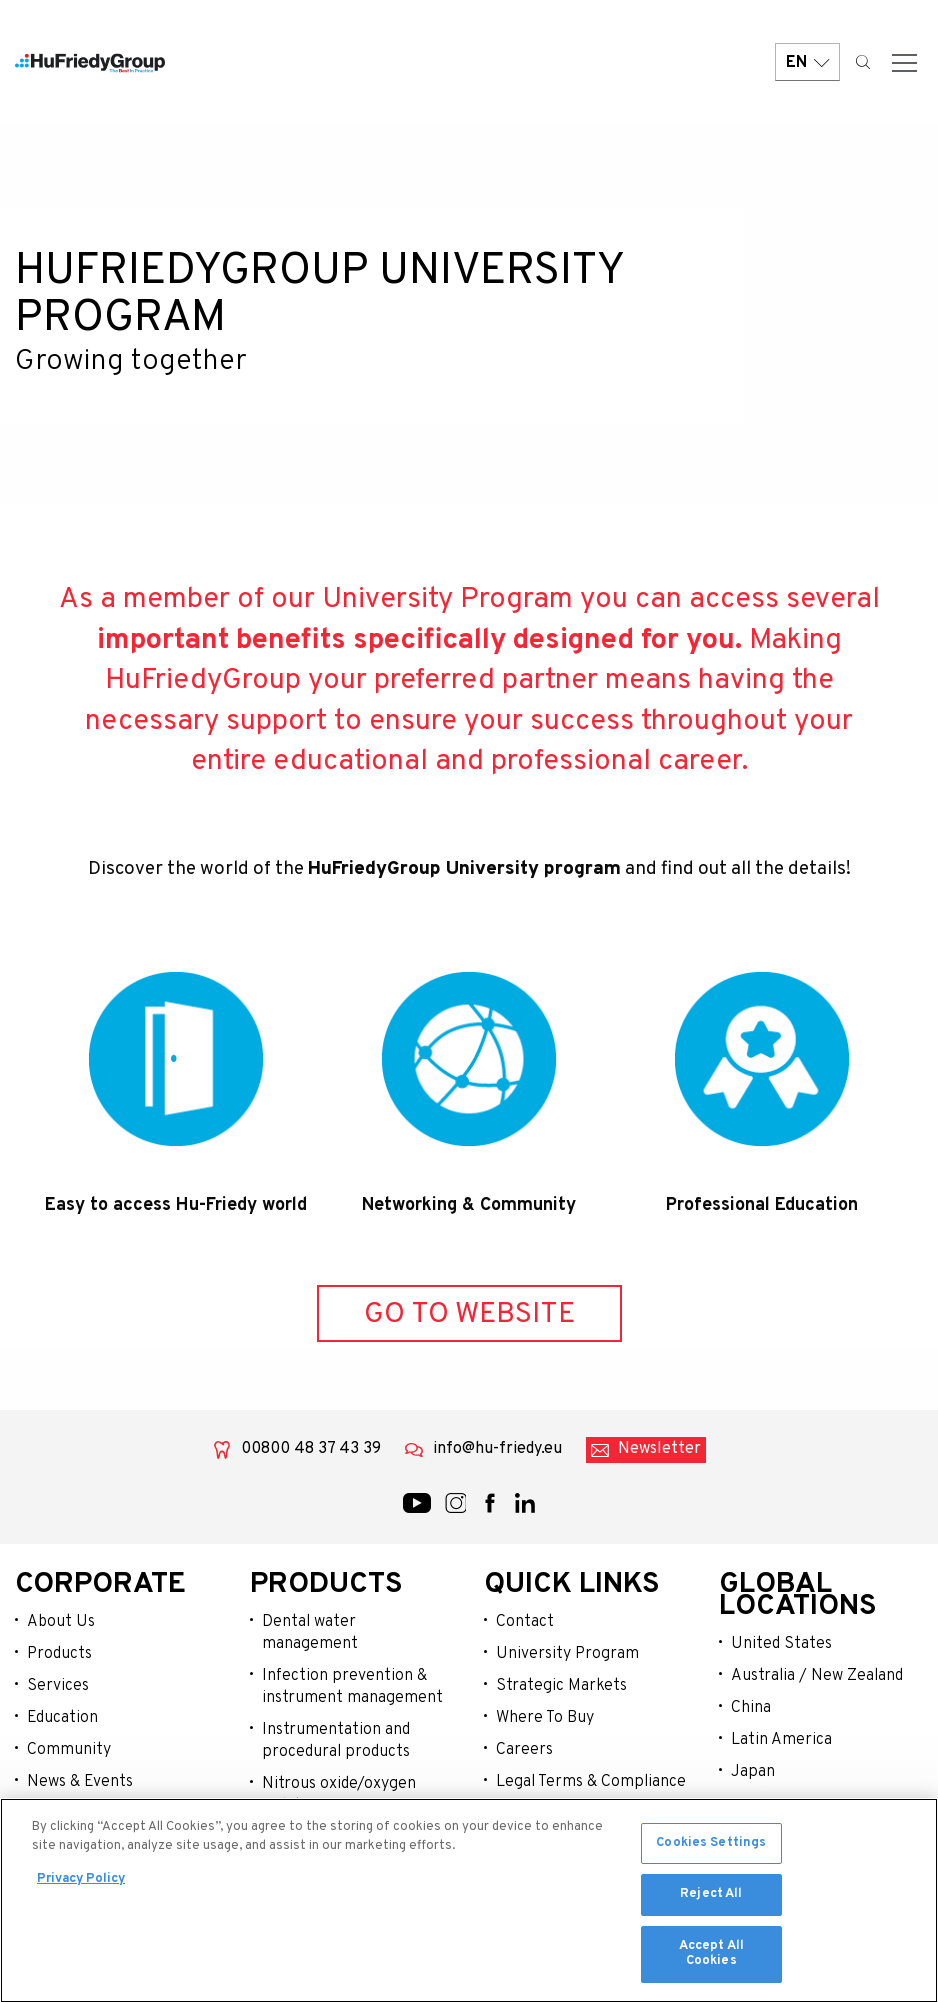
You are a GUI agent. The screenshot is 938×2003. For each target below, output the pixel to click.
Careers (524, 1750)
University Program (567, 1654)
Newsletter (659, 1449)
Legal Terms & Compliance (591, 1782)
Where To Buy (545, 1718)
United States (781, 1644)
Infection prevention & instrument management (352, 1687)
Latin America (781, 1740)
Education (62, 1718)
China (751, 1708)
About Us (61, 1622)
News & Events (80, 1782)
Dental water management (310, 1633)
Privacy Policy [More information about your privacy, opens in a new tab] (81, 1884)
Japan (753, 1772)
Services (58, 1686)
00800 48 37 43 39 (311, 1449)
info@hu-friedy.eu (497, 1449)
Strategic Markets (561, 1686)
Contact (525, 1622)
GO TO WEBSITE (469, 1314)
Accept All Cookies (711, 1959)
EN (807, 62)
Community (69, 1750)
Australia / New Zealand (817, 1676)
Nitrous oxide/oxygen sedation (339, 1795)
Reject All (711, 1899)
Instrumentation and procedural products (336, 1741)
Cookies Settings (711, 1848)
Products (59, 1654)
